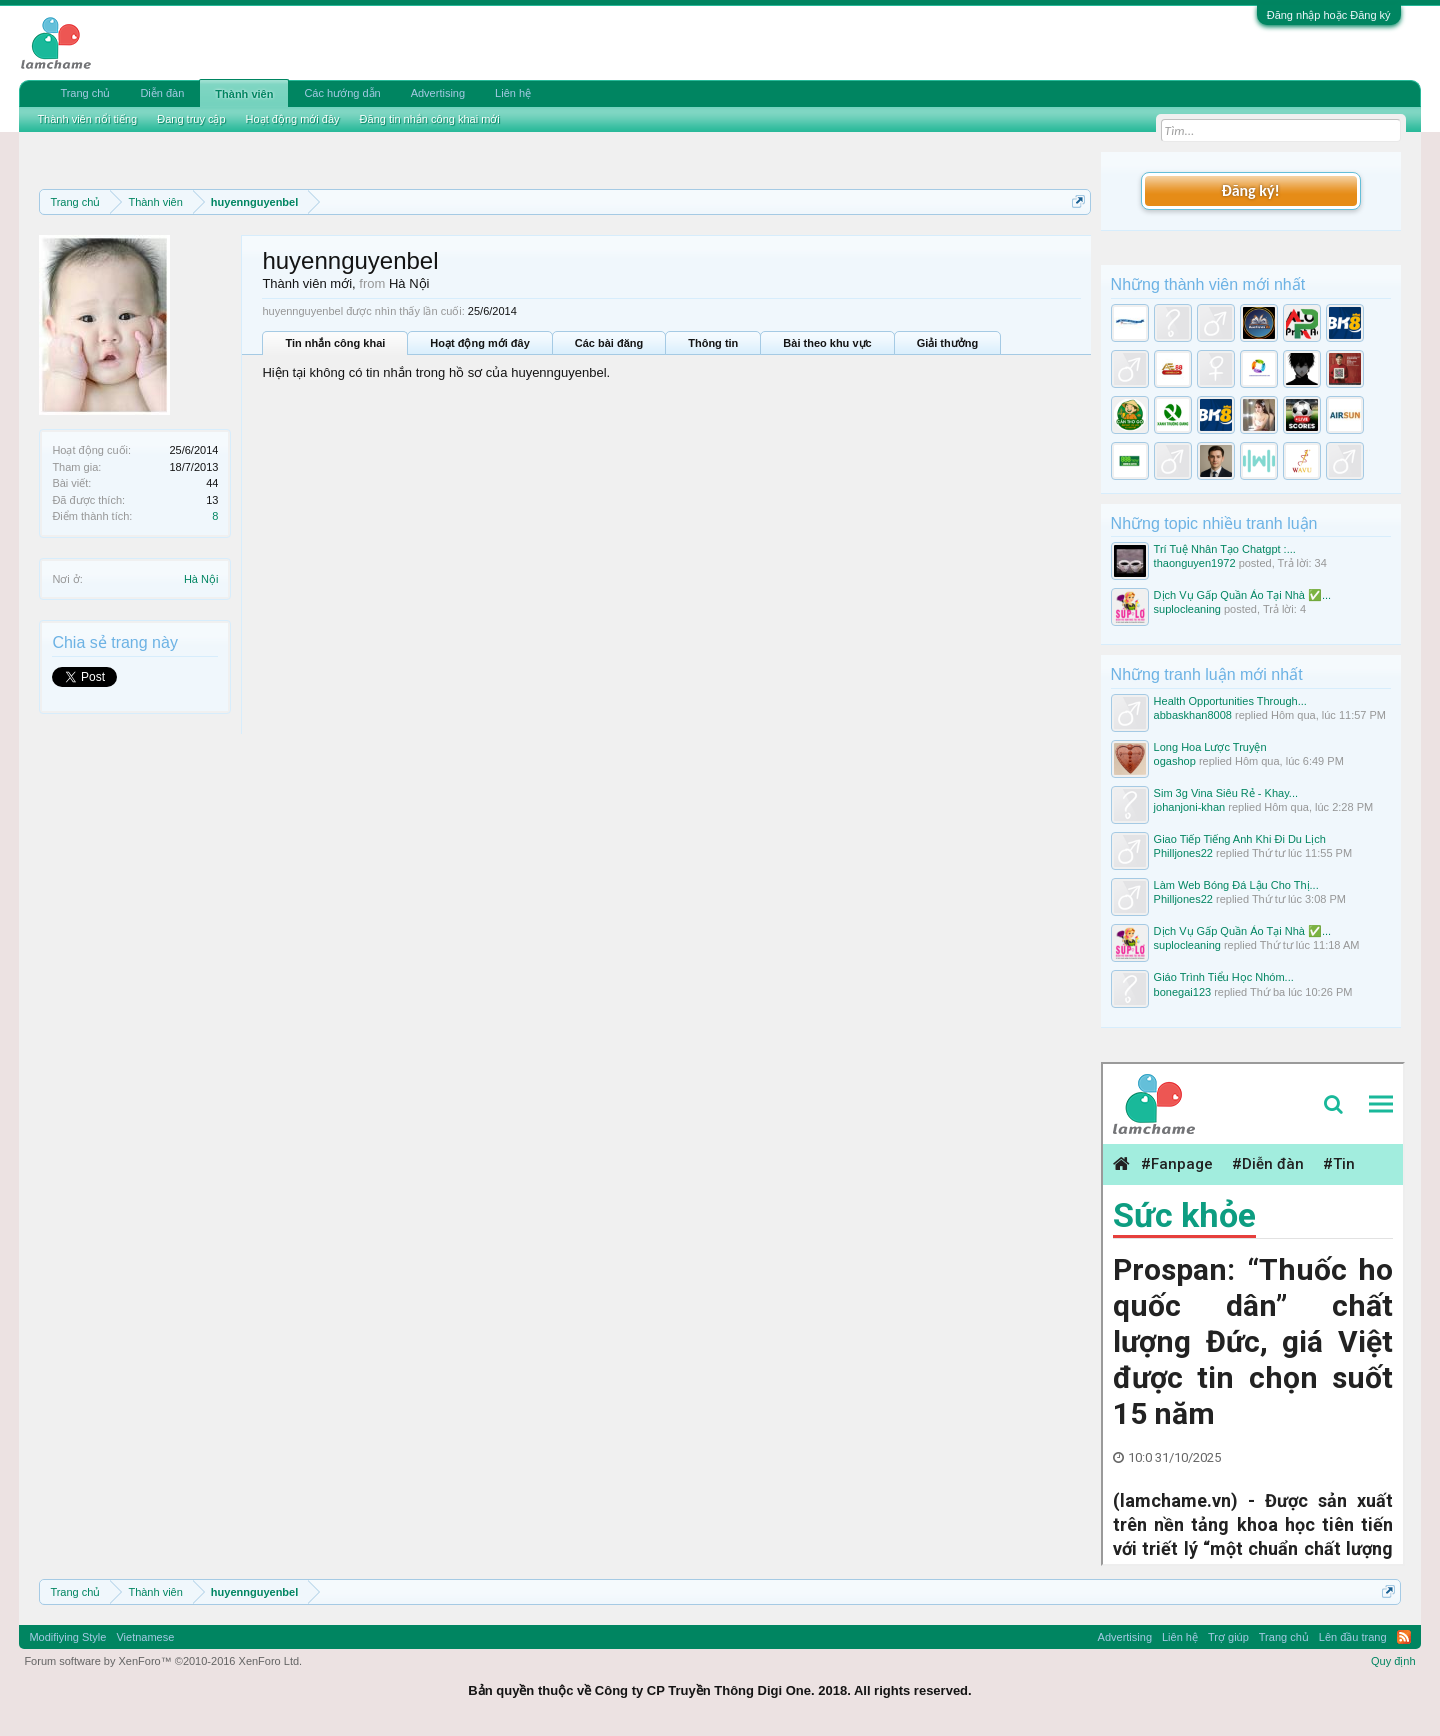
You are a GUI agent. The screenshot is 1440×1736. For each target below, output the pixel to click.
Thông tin (713, 343)
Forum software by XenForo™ (163, 1661)
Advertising (438, 93)
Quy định (1393, 1661)
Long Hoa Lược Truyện (1210, 747)
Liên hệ (513, 93)
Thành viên (244, 94)
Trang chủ (85, 93)
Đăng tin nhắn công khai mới (430, 119)
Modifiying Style (67, 1637)
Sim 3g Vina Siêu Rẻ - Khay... (1226, 793)
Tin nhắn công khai (335, 343)
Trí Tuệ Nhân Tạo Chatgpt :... (1225, 549)
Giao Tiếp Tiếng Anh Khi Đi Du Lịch (1240, 839)
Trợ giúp (1228, 1637)
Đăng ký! (1250, 190)
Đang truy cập (191, 119)
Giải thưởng (948, 343)
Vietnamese (145, 1637)
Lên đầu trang (1353, 1637)
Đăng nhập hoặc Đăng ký (1329, 15)
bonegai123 (1183, 992)
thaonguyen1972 (1195, 563)
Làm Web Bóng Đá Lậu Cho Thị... (1236, 885)
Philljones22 (1183, 853)
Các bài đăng (609, 343)
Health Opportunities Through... (1230, 701)
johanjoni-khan (1190, 807)
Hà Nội (201, 579)
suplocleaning (1187, 609)
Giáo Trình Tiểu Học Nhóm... (1224, 977)
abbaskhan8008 (1193, 715)
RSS (1404, 1637)
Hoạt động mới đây (479, 343)
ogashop (1175, 761)
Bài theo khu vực (827, 343)
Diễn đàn (162, 93)
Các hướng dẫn (342, 93)
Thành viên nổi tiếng (87, 119)
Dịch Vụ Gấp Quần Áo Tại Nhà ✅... (1243, 595)
